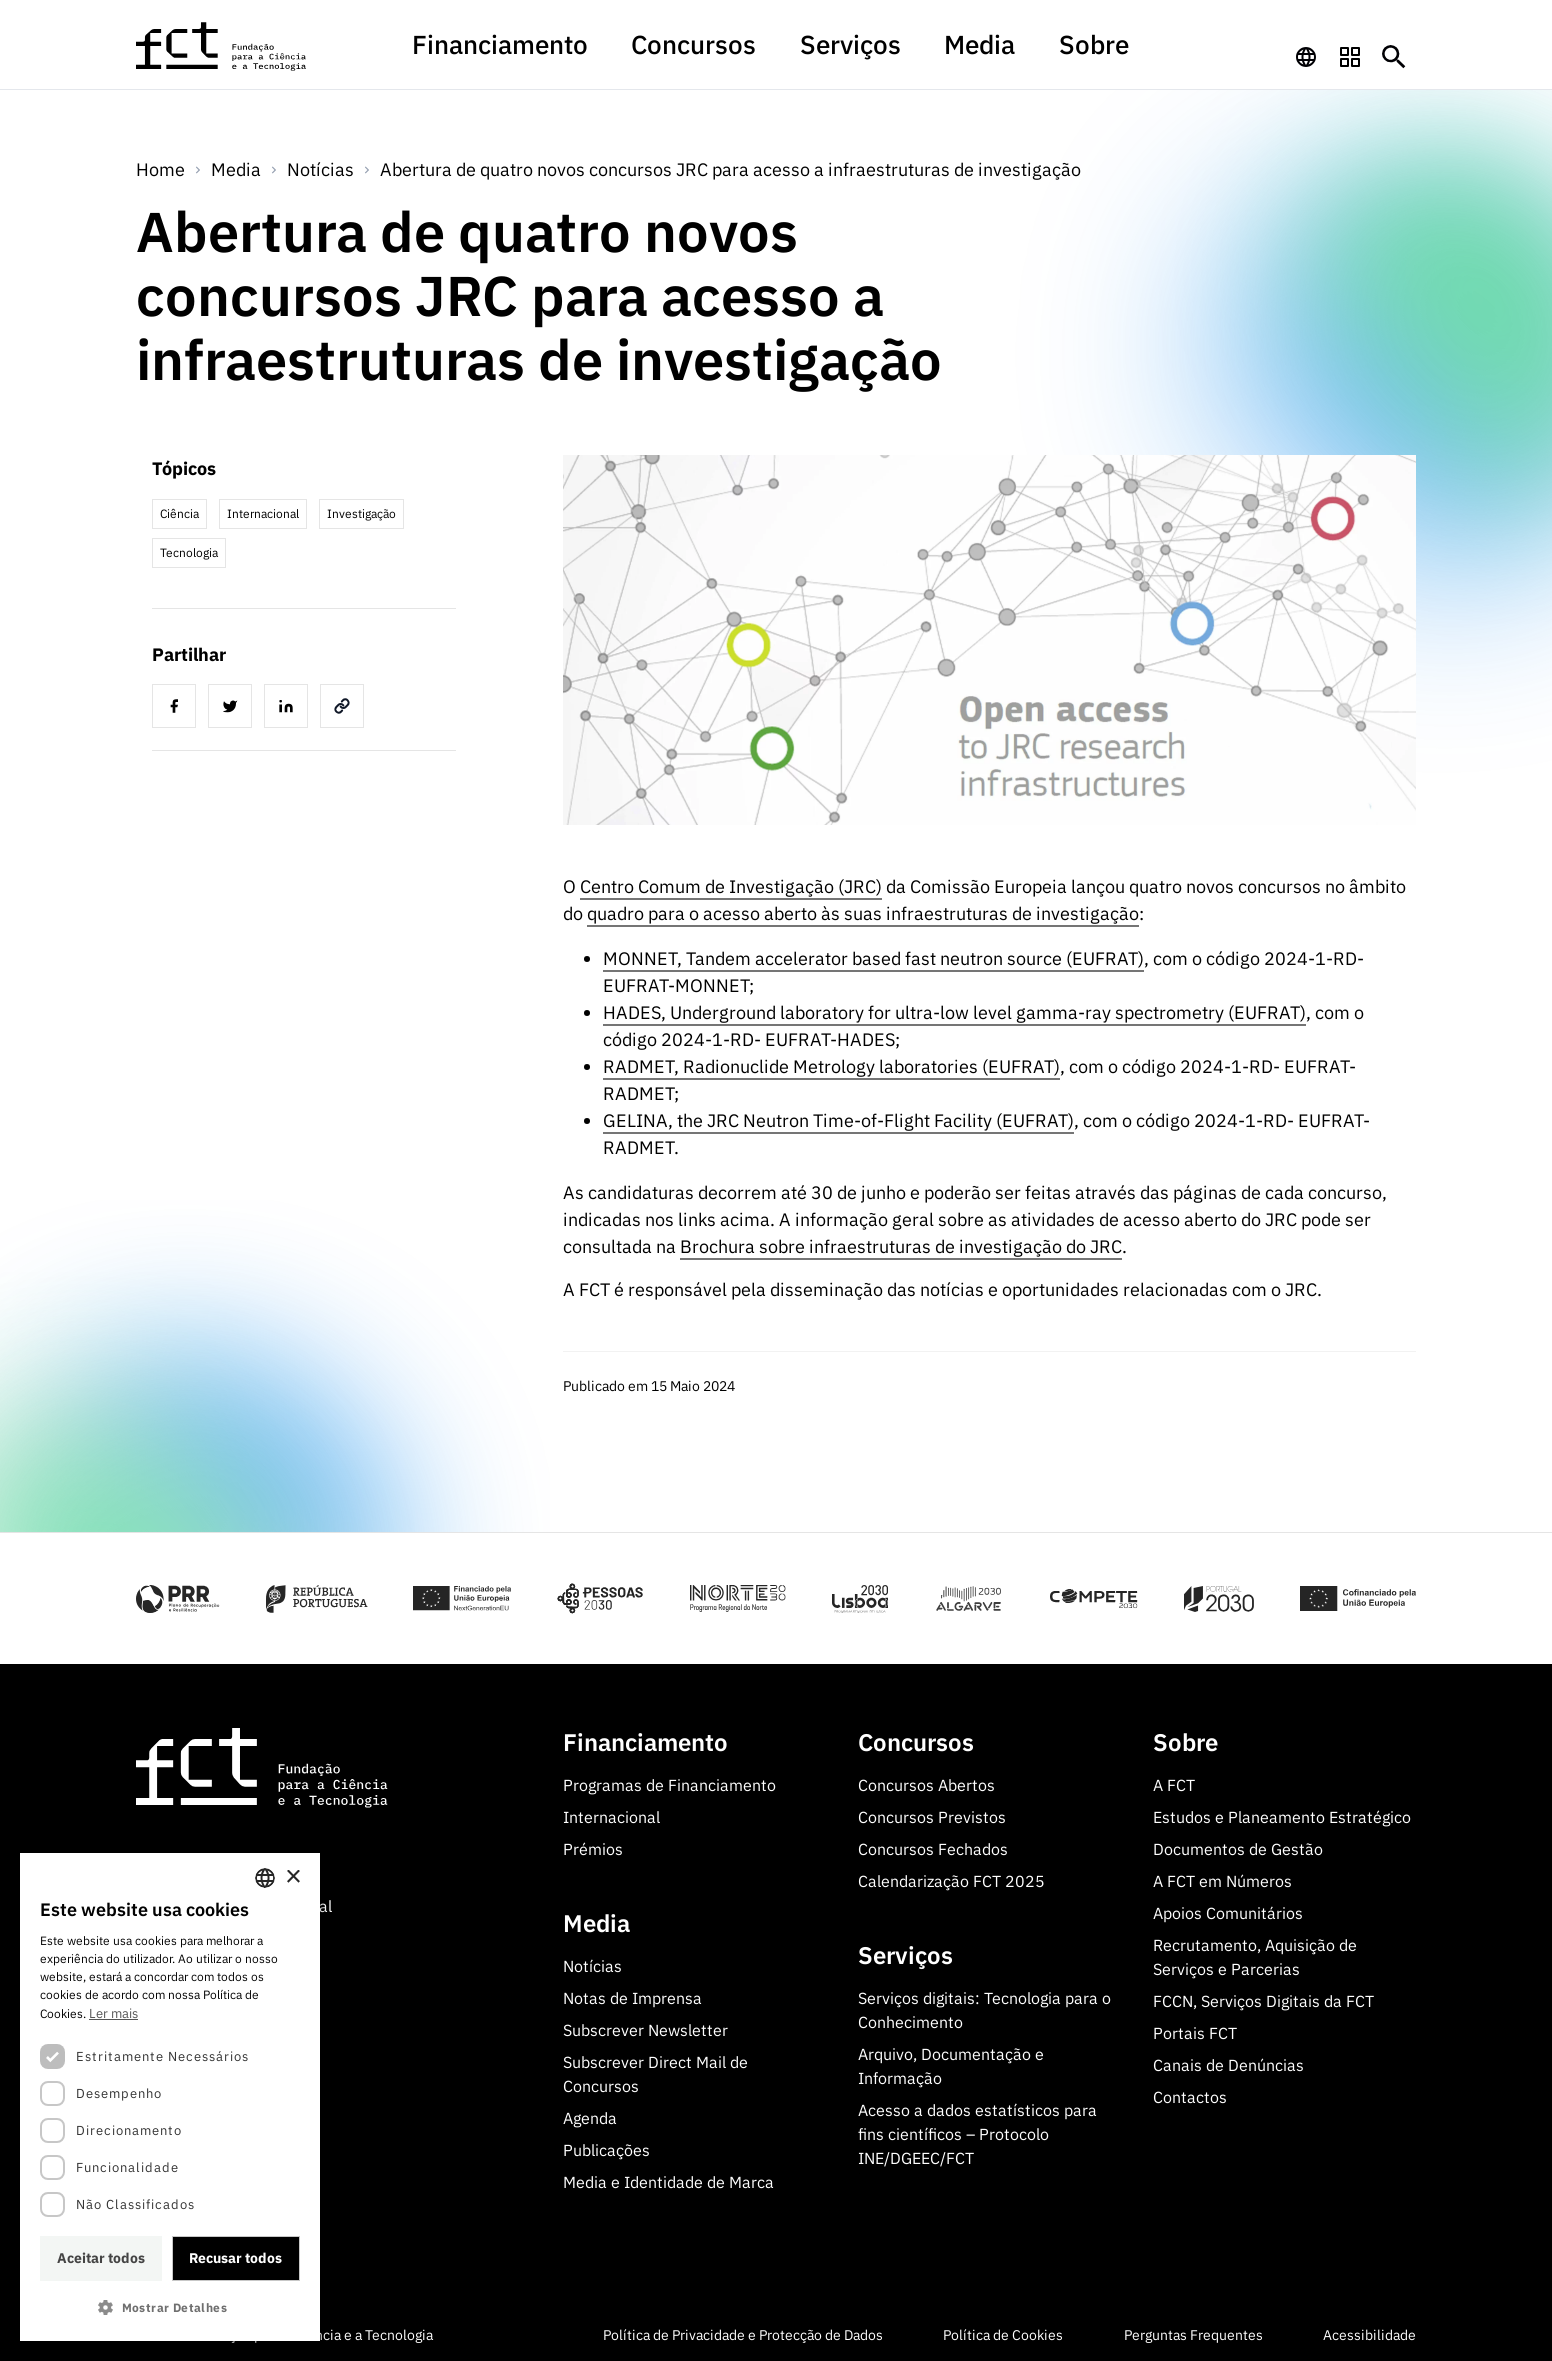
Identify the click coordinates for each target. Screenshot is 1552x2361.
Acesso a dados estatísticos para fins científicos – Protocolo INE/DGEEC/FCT (977, 2130)
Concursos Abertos (926, 1781)
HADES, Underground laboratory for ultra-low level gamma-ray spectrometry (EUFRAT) (954, 1008)
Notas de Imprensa (632, 1994)
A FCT (1174, 1781)
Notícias (320, 165)
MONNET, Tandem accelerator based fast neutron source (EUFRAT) (873, 954)
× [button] (292, 1877)
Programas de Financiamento (669, 1781)
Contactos (1190, 2093)
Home (160, 165)
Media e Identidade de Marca (668, 2178)
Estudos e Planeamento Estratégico (1282, 1813)
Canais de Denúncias (1228, 2061)
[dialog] (170, 2097)
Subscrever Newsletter (645, 2026)
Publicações (606, 2146)
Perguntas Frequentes (1193, 2331)
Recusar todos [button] (235, 2258)
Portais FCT (1195, 2029)
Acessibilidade (1369, 2331)
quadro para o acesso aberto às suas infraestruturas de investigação (863, 909)
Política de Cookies (1003, 2331)
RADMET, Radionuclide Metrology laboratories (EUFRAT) (831, 1062)
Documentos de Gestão (1238, 1845)
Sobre (1004, 53)
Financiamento (585, 53)
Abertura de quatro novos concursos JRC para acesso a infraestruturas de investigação (730, 165)
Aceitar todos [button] (101, 2258)
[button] (170, 2307)
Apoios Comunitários (1228, 1909)
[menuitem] (585, 63)
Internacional (611, 1813)
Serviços (830, 53)
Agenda (590, 2114)
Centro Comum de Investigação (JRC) (731, 882)
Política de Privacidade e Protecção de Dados (743, 2331)
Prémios (593, 1845)
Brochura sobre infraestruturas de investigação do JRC (901, 1242)
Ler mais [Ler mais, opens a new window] (113, 2013)
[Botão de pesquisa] (1394, 54)
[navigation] (1306, 54)
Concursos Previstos (932, 1813)
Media (922, 53)
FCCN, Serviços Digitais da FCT (1263, 1997)
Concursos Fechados (933, 1845)
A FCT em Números (1222, 1877)
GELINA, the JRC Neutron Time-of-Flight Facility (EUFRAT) (838, 1116)
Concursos (720, 53)
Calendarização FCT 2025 (951, 1877)
